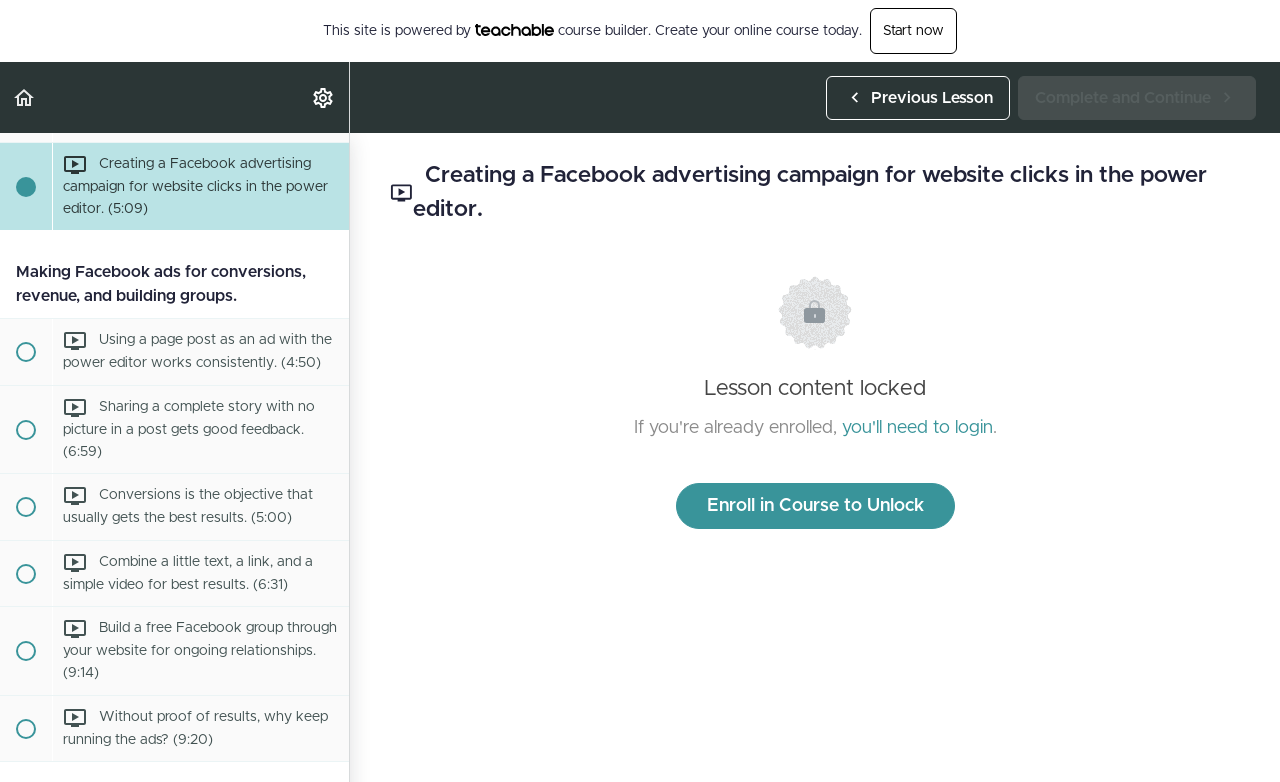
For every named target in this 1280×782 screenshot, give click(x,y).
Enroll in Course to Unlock (815, 506)
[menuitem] (324, 97)
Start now (913, 31)
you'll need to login (917, 428)
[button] (25, 97)
